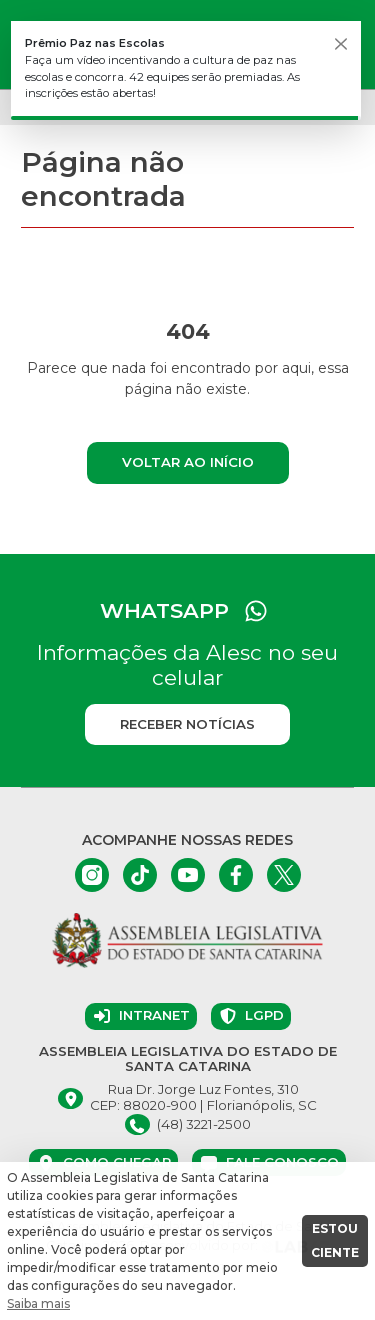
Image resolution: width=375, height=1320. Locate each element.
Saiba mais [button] (38, 1303)
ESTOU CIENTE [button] (335, 1240)
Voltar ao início (188, 462)
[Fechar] (341, 44)
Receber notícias (187, 724)
